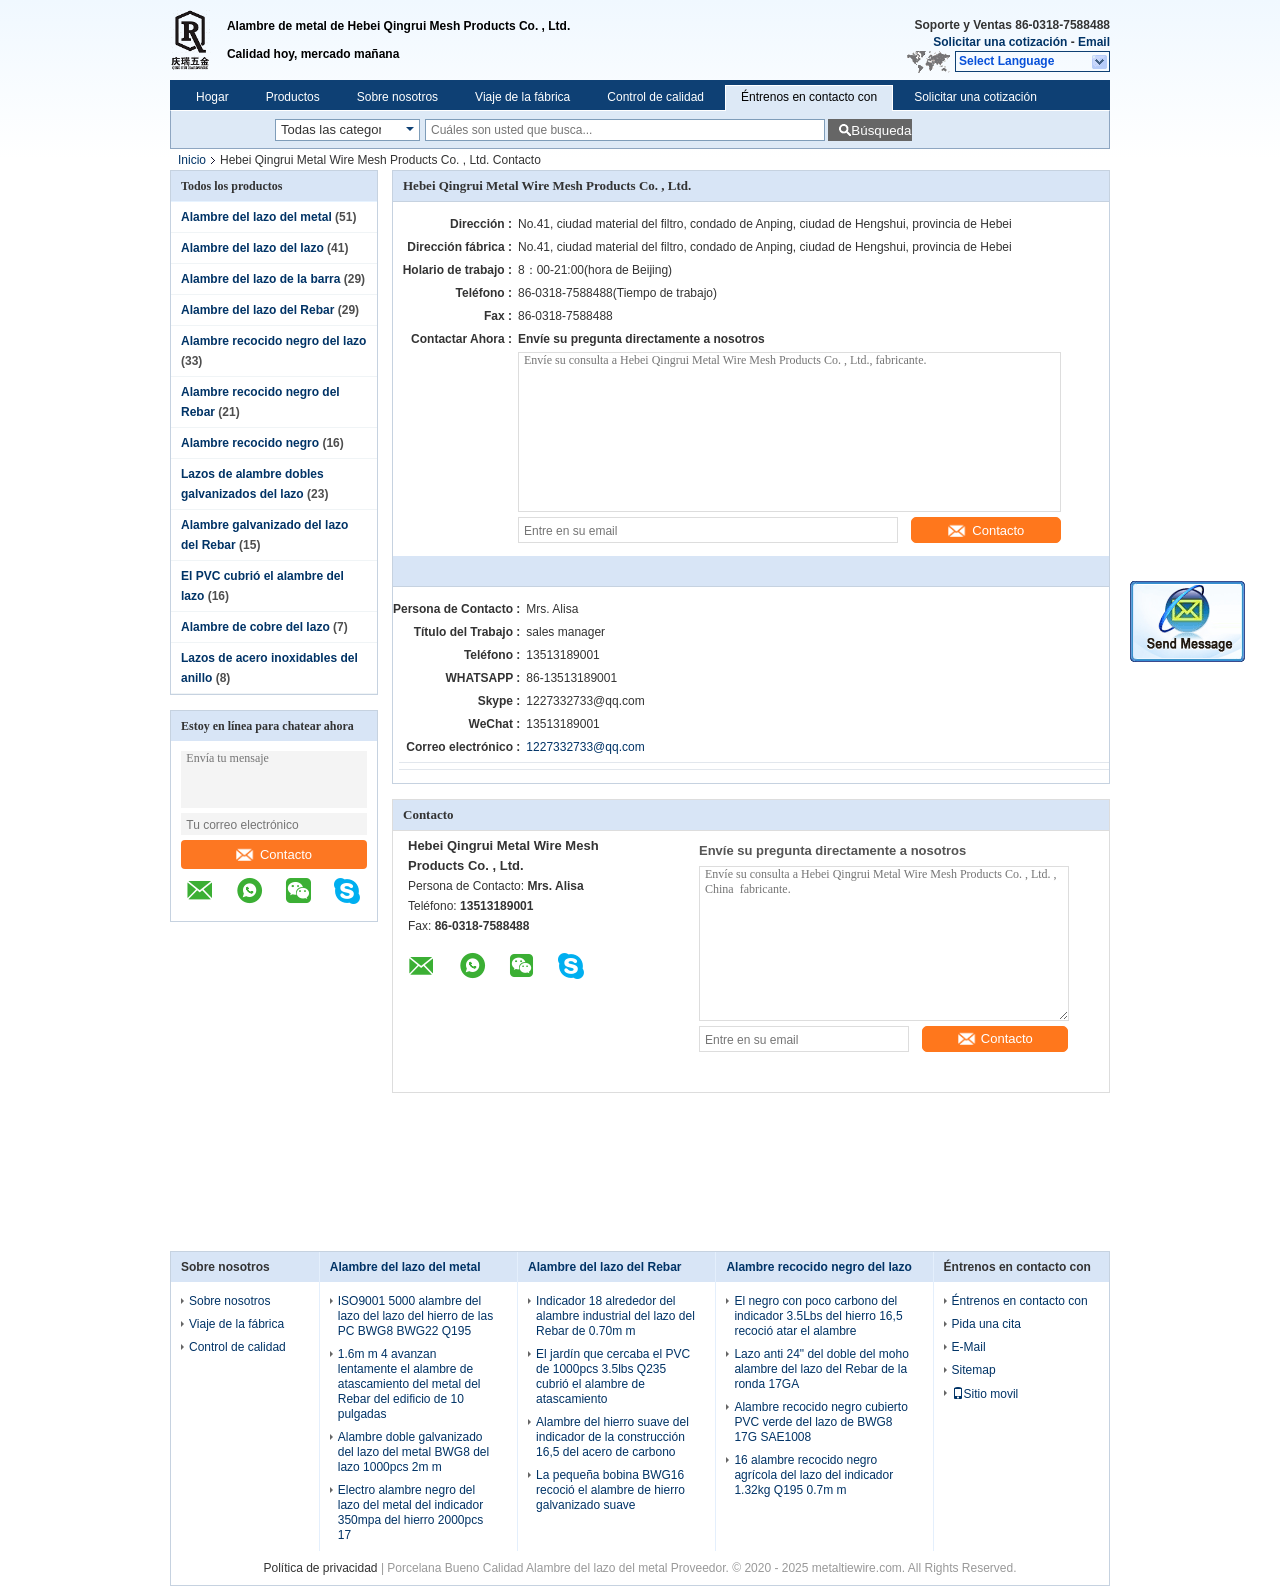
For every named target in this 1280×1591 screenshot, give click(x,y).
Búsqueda (881, 130)
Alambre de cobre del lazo (255, 627)
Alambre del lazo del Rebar (257, 310)
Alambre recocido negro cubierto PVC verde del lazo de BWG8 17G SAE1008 (820, 1422)
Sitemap (974, 1370)
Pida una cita (986, 1324)
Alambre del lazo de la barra (260, 279)
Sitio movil (985, 1394)
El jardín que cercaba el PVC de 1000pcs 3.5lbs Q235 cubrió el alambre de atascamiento (613, 1376)
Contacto (274, 854)
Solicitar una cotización (1000, 42)
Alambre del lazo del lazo (252, 248)
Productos (293, 97)
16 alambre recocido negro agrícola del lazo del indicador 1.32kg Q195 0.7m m (813, 1475)
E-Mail (969, 1347)
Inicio (192, 160)
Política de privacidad (320, 1568)
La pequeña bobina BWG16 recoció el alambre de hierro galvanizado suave (610, 1490)
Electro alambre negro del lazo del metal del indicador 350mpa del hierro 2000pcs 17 (410, 1512)
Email (1094, 42)
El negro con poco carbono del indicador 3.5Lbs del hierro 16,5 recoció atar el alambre (818, 1316)
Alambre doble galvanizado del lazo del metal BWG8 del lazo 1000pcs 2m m (413, 1452)
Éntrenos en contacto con (809, 97)
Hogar (212, 97)
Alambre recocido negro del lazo (273, 341)
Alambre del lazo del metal (256, 217)
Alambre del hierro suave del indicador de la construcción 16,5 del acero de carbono (612, 1437)
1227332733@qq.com (585, 747)
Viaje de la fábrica (522, 97)
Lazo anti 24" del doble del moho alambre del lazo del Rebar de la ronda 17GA (821, 1369)
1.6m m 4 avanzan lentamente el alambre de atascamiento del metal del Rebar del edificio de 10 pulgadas (409, 1384)
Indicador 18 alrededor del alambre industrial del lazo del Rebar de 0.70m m (615, 1316)
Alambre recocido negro (250, 443)
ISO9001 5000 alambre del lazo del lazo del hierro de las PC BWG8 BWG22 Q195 (415, 1316)
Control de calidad (655, 97)
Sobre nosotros (397, 97)
